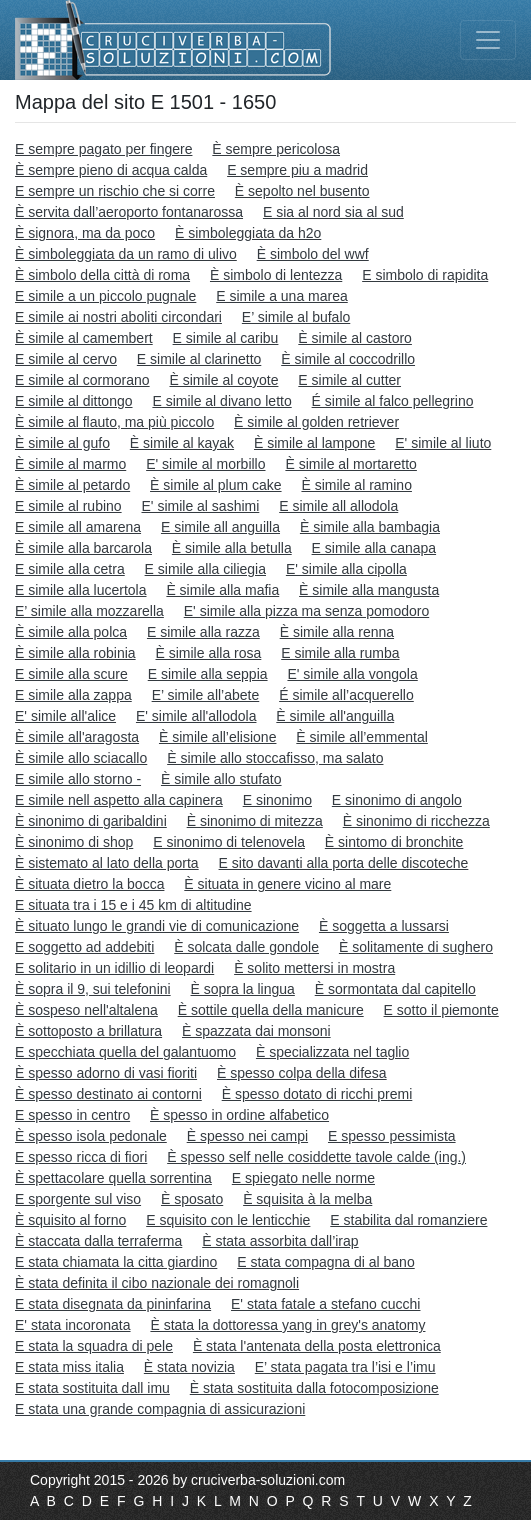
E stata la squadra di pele (94, 1346)
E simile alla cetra (70, 569)
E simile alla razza (203, 632)
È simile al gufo (62, 443)
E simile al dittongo (74, 401)
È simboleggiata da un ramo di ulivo (126, 254)
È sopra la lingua (243, 989)
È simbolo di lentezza (276, 275)
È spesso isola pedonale (91, 1136)
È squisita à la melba (307, 1199)
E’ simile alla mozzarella (89, 611)
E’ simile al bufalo (296, 317)
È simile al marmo (70, 464)
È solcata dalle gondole (246, 947)
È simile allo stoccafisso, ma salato (275, 758)
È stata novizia (189, 1367)
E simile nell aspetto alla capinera (119, 800)
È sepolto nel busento (302, 191)
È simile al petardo (72, 485)
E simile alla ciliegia (205, 569)
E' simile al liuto (443, 443)
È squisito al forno (70, 1220)
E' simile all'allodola (196, 716)
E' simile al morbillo (205, 464)
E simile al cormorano (82, 380)
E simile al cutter (349, 380)
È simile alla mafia (222, 590)
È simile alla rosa (209, 653)
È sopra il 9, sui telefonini (93, 989)
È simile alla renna (337, 632)
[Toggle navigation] (488, 40)
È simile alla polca (71, 632)
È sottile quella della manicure (271, 1010)
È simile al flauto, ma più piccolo (114, 422)
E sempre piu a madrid (297, 170)
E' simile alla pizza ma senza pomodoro (306, 611)
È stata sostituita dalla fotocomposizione (314, 1388)
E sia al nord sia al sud (333, 212)
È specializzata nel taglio (332, 1052)
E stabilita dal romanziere (408, 1220)
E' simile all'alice (65, 716)
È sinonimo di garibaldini (91, 821)
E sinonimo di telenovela (229, 842)
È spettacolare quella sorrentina (113, 1178)
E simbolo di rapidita (425, 275)
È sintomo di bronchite (394, 842)
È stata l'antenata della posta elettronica (317, 1346)
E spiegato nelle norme (303, 1178)
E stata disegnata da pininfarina (113, 1304)
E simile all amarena (78, 527)
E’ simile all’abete (206, 695)
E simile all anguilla (220, 527)
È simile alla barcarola (83, 548)
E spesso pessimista (392, 1136)
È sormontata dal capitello (395, 989)
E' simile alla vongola (352, 674)
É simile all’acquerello (346, 695)
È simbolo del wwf (313, 254)
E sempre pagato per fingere (103, 149)
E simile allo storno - (78, 779)
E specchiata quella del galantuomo (125, 1052)
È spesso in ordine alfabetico (239, 1115)
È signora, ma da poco (85, 233)
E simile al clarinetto (199, 359)
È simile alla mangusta (369, 590)
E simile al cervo (66, 359)
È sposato (192, 1199)
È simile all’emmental (361, 737)
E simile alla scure (71, 674)
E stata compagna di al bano (325, 1262)
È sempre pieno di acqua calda (111, 170)
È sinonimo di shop (74, 842)
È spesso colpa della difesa (302, 1073)
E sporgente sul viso (78, 1199)
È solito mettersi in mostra (314, 968)
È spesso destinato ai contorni (108, 1094)
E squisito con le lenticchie (228, 1220)
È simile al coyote (224, 380)
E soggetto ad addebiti (84, 947)
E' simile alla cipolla (346, 569)
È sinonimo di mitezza (255, 821)
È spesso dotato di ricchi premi (317, 1094)
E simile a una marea (282, 296)
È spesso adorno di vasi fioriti (106, 1073)
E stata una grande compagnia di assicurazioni (160, 1409)
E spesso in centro (72, 1115)
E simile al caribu (226, 338)
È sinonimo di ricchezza (416, 821)
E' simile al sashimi (201, 506)
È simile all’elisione (218, 737)
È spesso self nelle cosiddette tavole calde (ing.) (316, 1157)
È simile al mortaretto (350, 464)
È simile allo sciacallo (81, 758)
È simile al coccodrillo (348, 359)
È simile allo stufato (221, 779)
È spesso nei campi (247, 1136)
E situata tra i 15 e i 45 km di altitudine (133, 905)
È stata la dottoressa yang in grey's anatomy (287, 1325)
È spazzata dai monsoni (256, 1031)
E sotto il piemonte (441, 1010)
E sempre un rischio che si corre (115, 191)
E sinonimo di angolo (397, 800)
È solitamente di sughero (416, 947)
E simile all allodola (338, 506)
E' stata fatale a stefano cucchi (325, 1304)
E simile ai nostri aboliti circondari (118, 317)
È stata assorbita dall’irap (280, 1241)
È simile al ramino (356, 485)
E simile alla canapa (374, 548)
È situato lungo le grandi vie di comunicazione (157, 926)
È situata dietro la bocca (89, 884)
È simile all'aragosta (77, 737)
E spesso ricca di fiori (81, 1157)
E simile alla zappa (73, 695)
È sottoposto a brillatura (88, 1031)
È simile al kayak (182, 443)
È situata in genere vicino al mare (287, 884)
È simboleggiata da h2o (248, 233)
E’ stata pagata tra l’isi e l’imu (345, 1367)
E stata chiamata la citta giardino (116, 1262)
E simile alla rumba (340, 653)
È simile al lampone (314, 443)
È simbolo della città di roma (102, 275)
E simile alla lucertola (81, 590)
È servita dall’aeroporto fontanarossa (129, 212)
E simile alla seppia (208, 674)
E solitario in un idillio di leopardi (114, 968)
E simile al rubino (68, 506)
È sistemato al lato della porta (107, 863)
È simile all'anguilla (335, 716)
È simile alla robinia (75, 653)
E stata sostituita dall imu (92, 1388)
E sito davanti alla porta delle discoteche (344, 863)
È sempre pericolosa (276, 149)
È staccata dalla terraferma (98, 1241)
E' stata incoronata (73, 1325)
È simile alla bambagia (370, 527)
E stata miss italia (69, 1367)
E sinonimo (277, 800)
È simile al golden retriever (316, 422)
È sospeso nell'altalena (86, 1010)
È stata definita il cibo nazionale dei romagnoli (157, 1283)
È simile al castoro (355, 338)
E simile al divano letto (221, 401)
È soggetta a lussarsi (384, 926)
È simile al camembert (84, 338)
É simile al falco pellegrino (393, 401)
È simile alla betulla (232, 548)
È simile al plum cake (216, 485)
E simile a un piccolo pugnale (105, 296)
